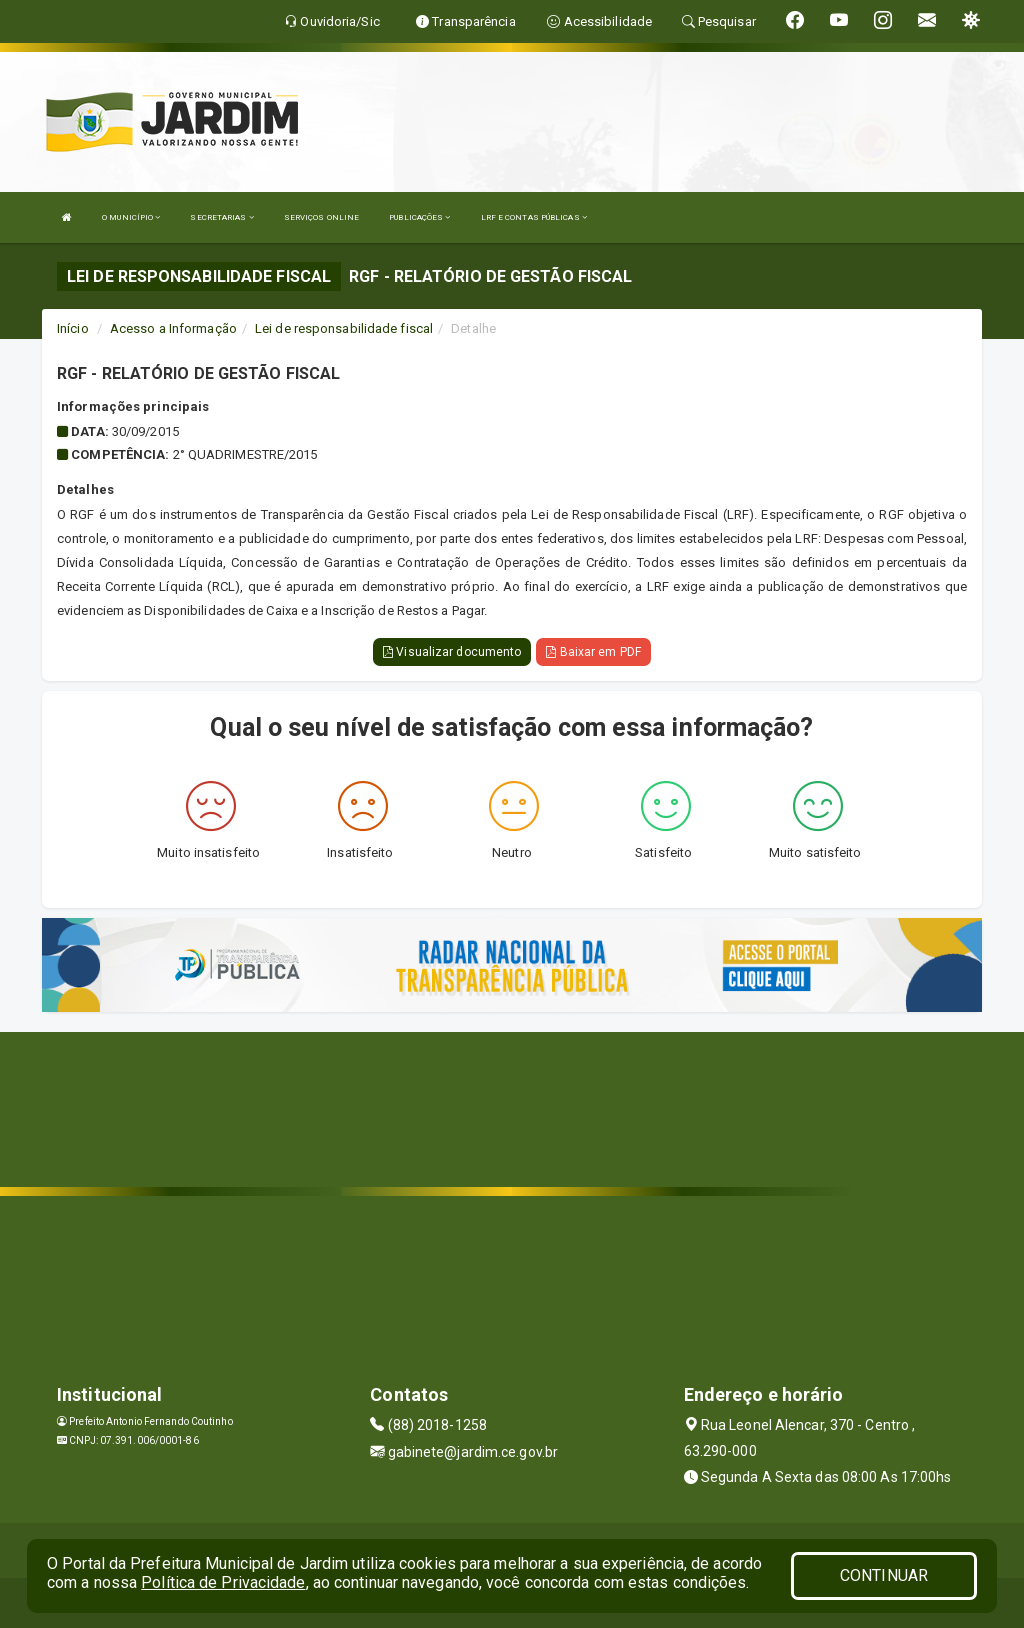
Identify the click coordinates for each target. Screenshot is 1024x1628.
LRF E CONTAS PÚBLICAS (534, 217)
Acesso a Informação (173, 328)
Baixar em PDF (593, 652)
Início (73, 328)
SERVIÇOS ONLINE (322, 217)
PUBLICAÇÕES (419, 217)
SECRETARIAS (221, 217)
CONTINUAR (884, 1575)
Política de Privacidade (223, 1582)
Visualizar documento (452, 652)
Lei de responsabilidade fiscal (344, 328)
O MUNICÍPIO (131, 217)
